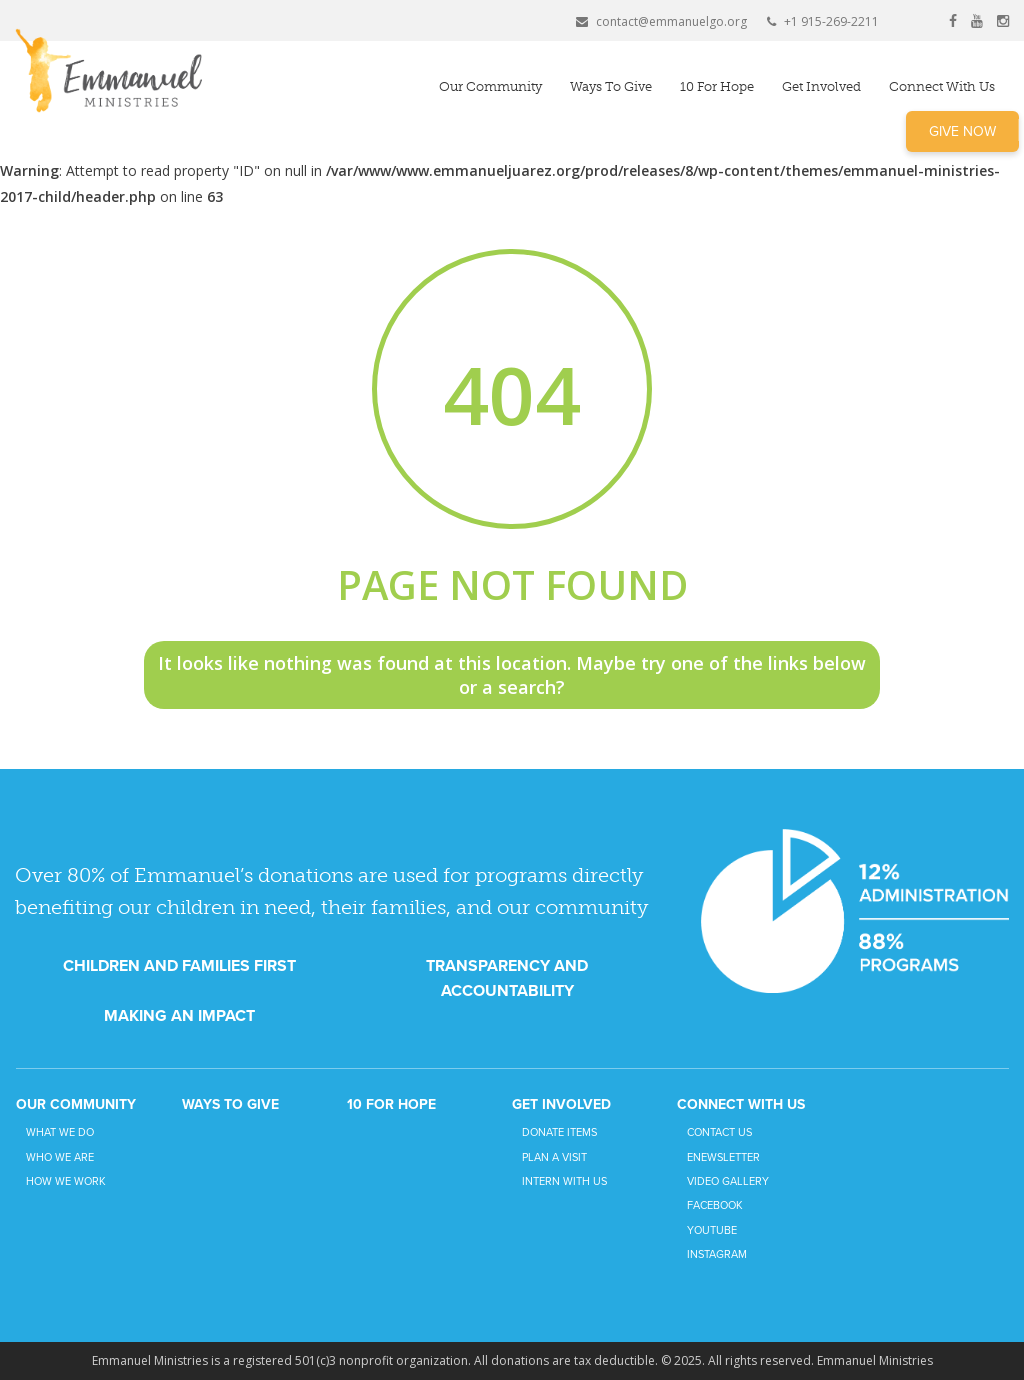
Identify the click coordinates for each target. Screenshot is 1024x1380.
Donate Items (559, 1132)
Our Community (490, 86)
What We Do (60, 1132)
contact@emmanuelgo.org (661, 21)
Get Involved (821, 86)
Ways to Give (611, 86)
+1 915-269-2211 (823, 21)
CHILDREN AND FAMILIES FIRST (179, 966)
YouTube (712, 1230)
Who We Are (60, 1157)
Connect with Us (942, 86)
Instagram (717, 1254)
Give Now (962, 131)
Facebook (715, 1205)
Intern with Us (564, 1181)
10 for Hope (717, 86)
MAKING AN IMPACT (179, 1016)
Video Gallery (728, 1181)
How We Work (66, 1181)
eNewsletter (723, 1157)
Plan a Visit (554, 1157)
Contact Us (719, 1132)
